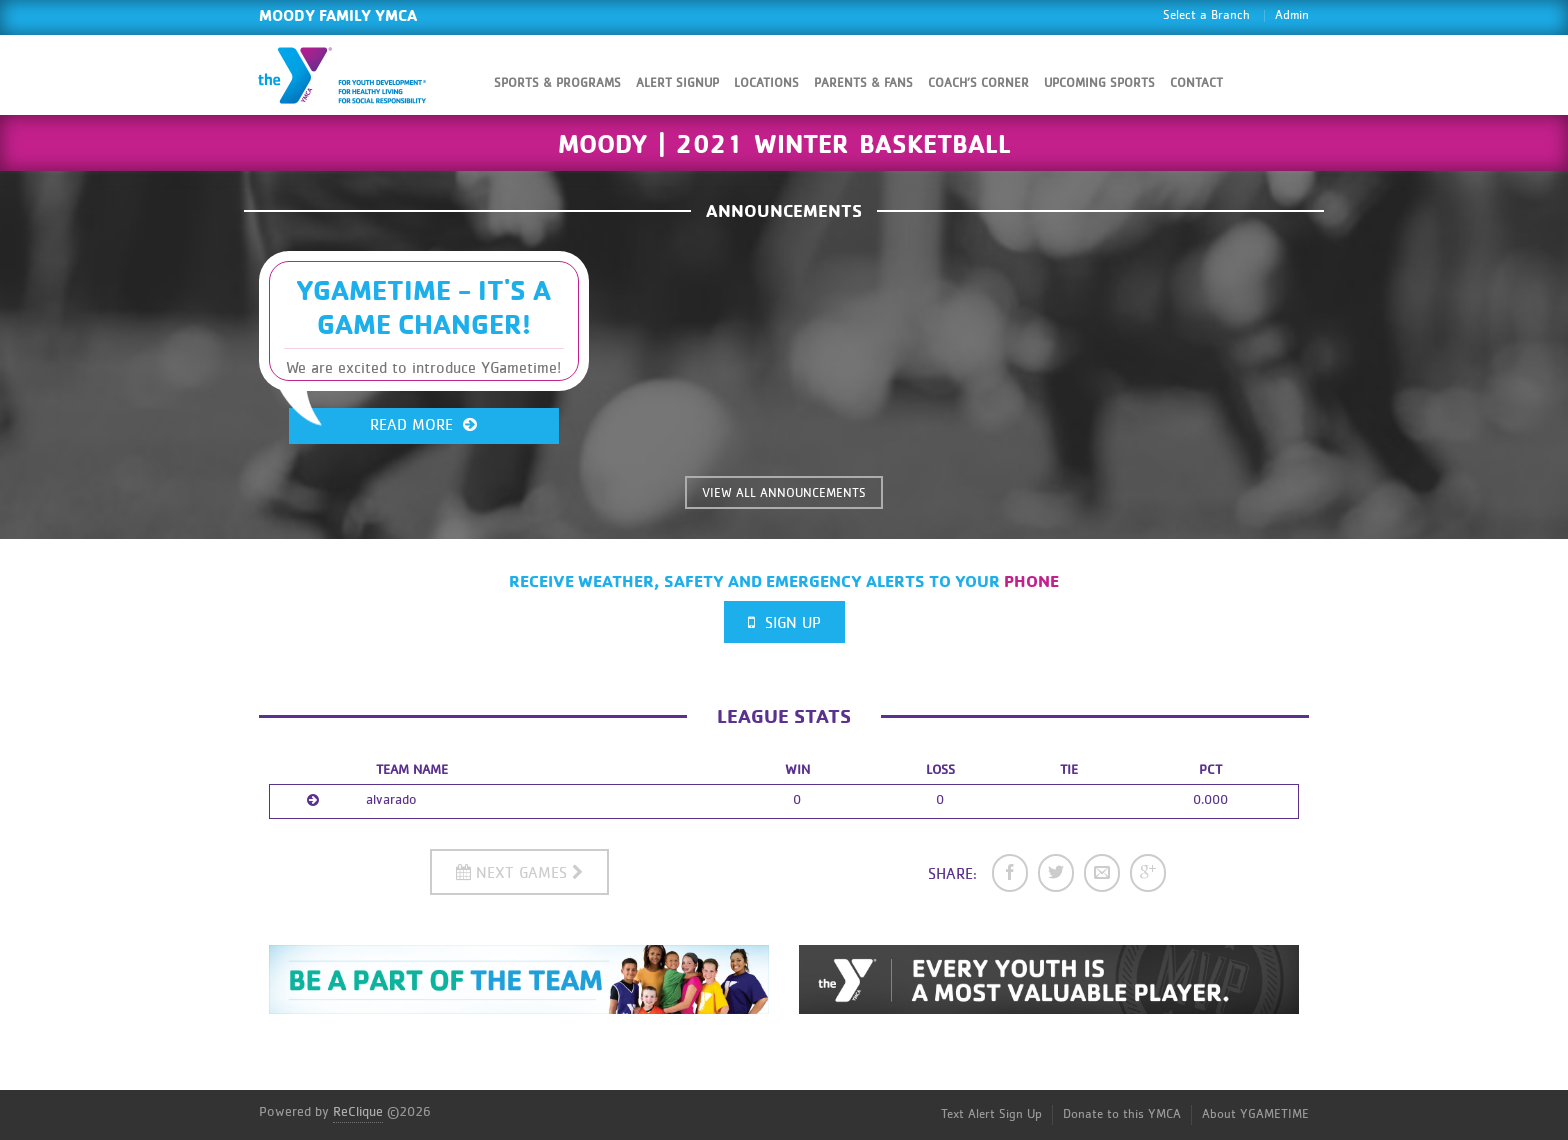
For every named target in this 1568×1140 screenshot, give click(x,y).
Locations (766, 83)
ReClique (358, 1112)
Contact (1196, 83)
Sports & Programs (557, 83)
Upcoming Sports (1099, 83)
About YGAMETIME (1255, 1114)
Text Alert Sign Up (991, 1114)
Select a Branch (1206, 15)
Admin (1292, 15)
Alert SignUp (677, 83)
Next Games (519, 872)
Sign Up (784, 622)
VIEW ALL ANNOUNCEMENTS (784, 493)
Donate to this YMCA (1122, 1114)
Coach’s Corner (978, 83)
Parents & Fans (863, 83)
